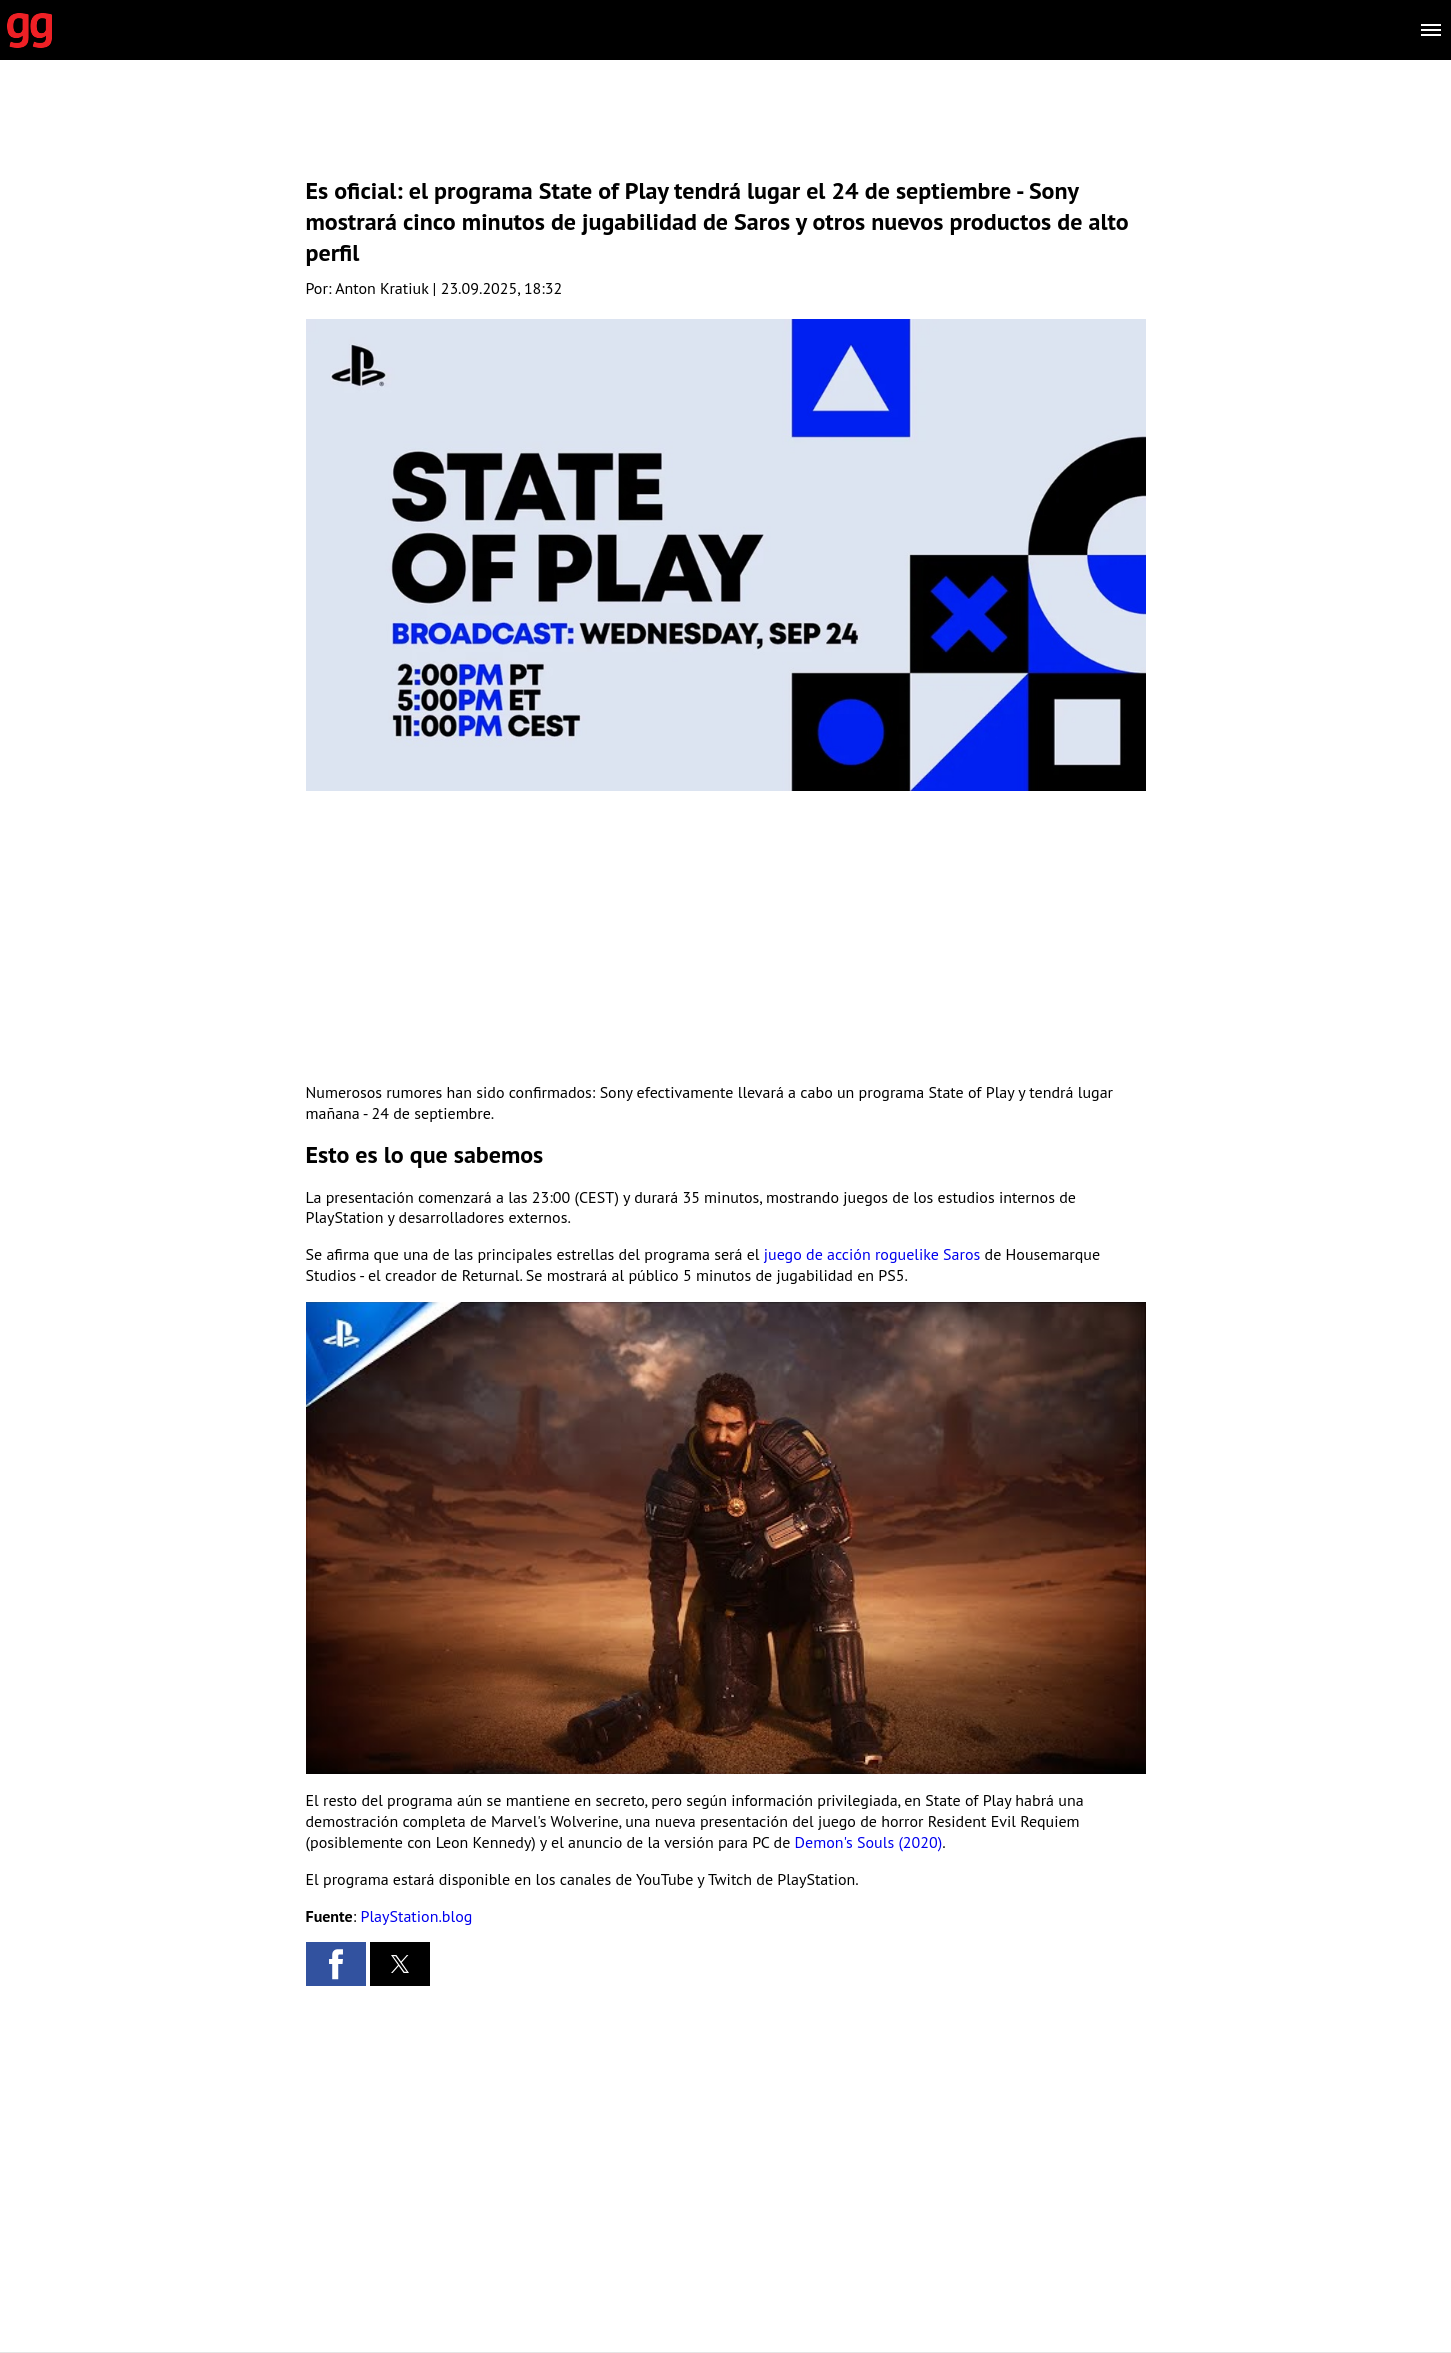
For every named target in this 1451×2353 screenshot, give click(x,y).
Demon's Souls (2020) (869, 1842)
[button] (336, 1964)
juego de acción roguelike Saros (872, 1254)
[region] (726, 135)
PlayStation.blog (417, 1916)
